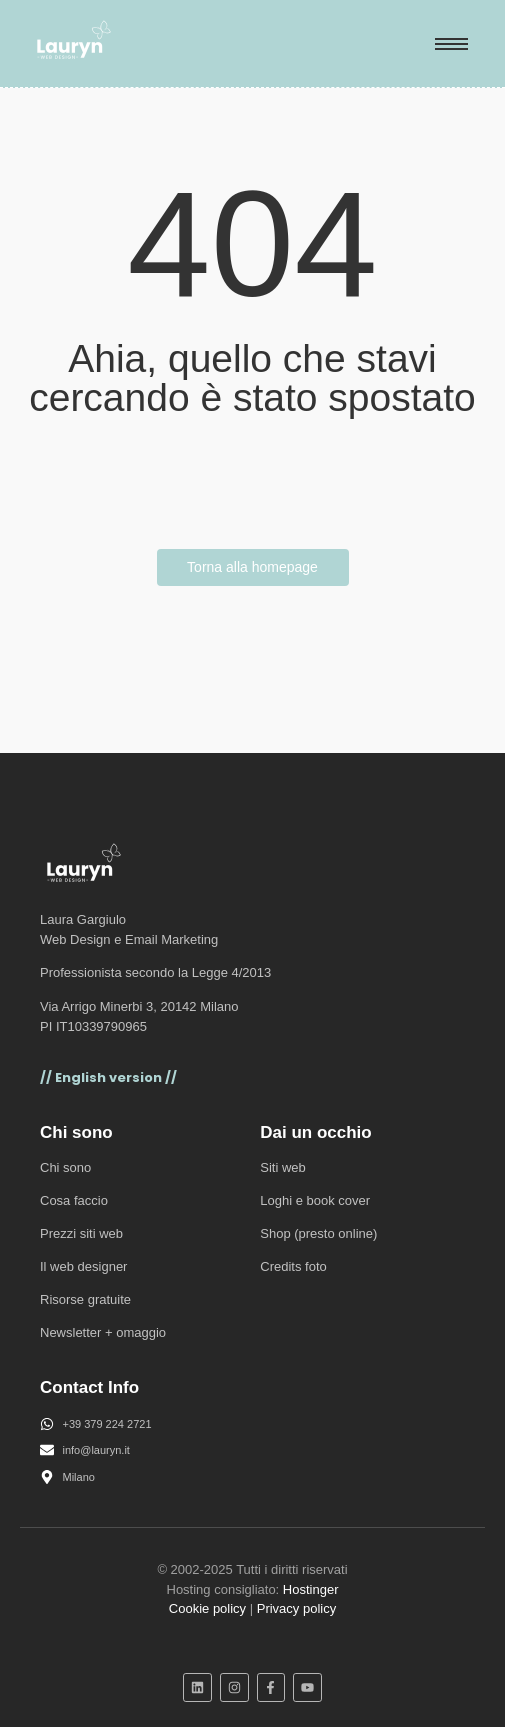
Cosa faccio (74, 1200)
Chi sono (65, 1167)
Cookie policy (207, 1608)
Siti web (283, 1167)
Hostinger (311, 1589)
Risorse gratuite (85, 1299)
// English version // (108, 1077)
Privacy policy (296, 1608)
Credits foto (293, 1266)
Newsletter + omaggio (103, 1332)
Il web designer (83, 1266)
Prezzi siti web (81, 1233)
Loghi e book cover (315, 1200)
